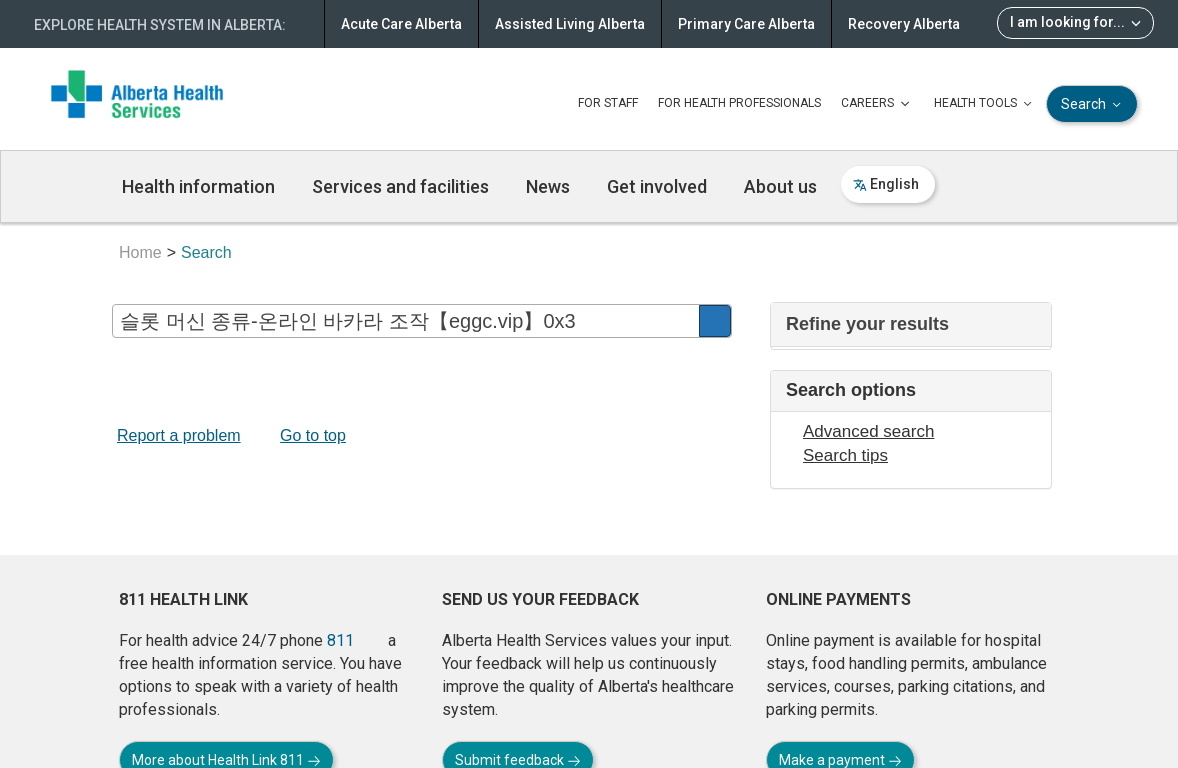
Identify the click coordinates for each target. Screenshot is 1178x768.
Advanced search (868, 431)
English (886, 184)
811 (340, 640)
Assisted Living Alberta (570, 24)
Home (140, 252)
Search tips (845, 455)
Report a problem (179, 435)
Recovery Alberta (904, 24)
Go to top (313, 435)
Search (1093, 104)
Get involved (657, 186)
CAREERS (877, 104)
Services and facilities (400, 186)
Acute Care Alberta (401, 24)
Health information (198, 186)
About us (780, 186)
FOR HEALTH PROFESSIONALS (739, 103)
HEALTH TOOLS (985, 104)
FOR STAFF (608, 103)
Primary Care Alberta (746, 24)
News (548, 186)
